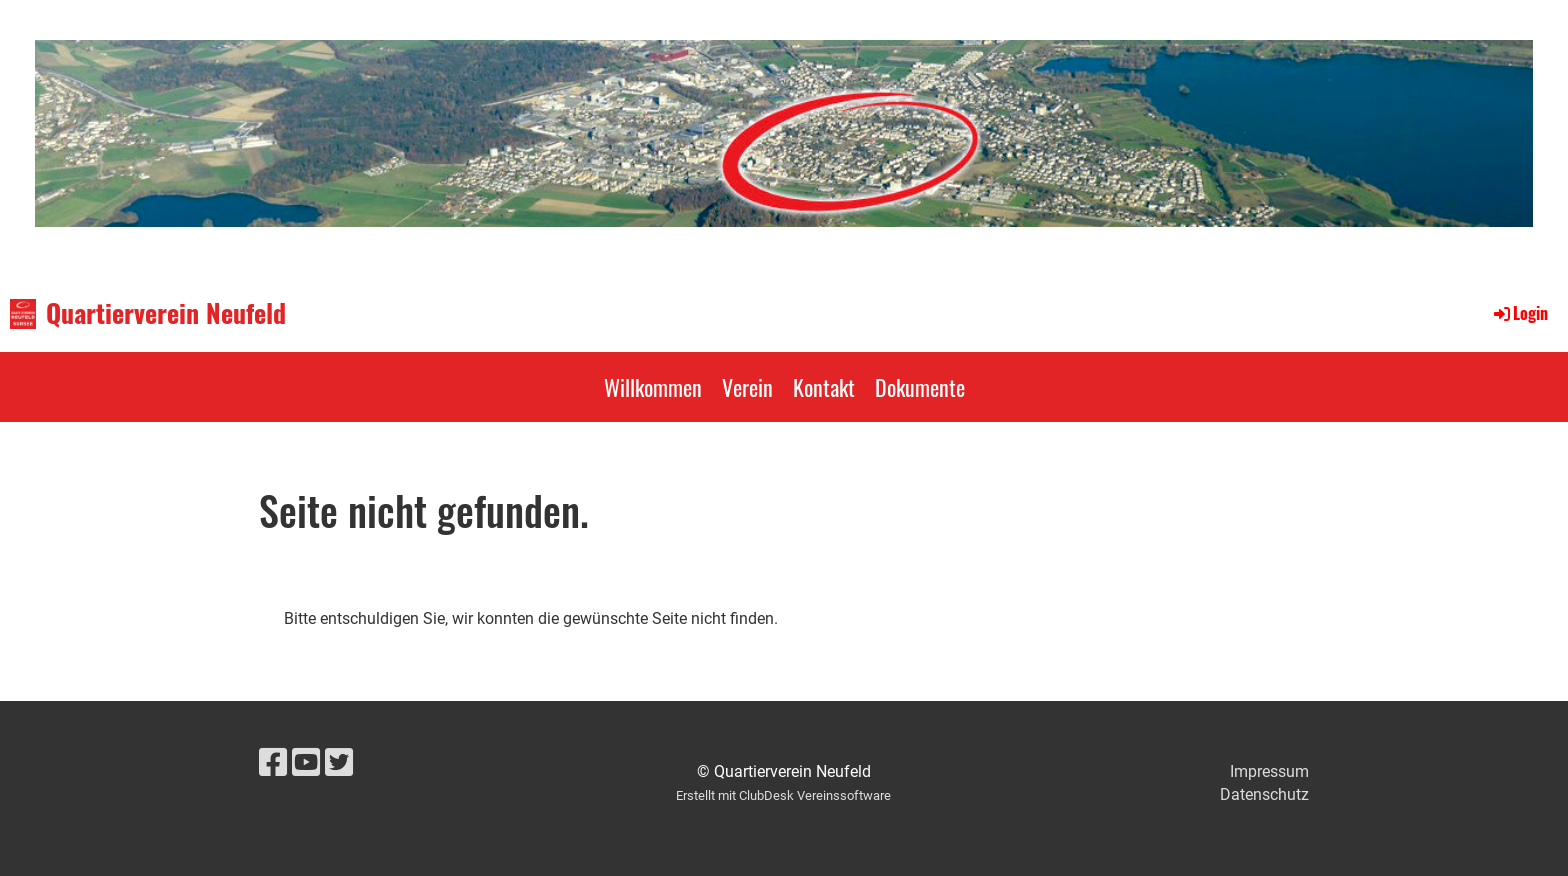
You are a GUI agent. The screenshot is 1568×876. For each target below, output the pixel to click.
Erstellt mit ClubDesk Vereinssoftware (783, 795)
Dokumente (920, 387)
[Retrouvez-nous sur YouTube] (306, 763)
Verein (747, 387)
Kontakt (824, 387)
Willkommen (653, 387)
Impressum (1269, 771)
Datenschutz (1264, 794)
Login (1519, 313)
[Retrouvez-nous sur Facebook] (273, 763)
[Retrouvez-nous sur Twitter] (339, 763)
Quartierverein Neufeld (166, 313)
